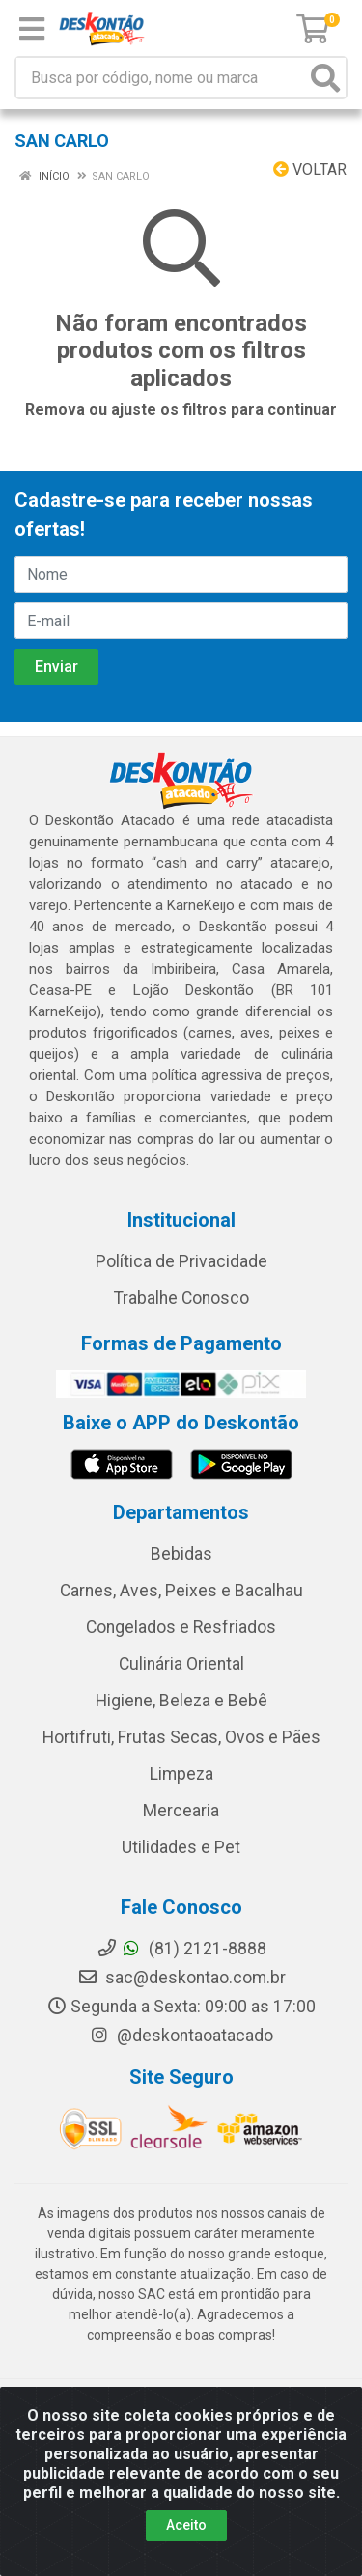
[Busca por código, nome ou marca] (161, 77)
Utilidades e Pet (181, 1847)
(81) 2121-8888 (181, 1948)
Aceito (186, 2525)
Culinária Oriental (181, 1664)
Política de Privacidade (181, 1261)
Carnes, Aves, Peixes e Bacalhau (181, 1590)
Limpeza (181, 1774)
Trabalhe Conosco (181, 1298)
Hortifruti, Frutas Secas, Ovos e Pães (181, 1737)
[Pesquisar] (325, 77)
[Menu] (31, 29)
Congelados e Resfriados (181, 1627)
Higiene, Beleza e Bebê (181, 1700)
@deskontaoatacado (181, 2035)
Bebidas (181, 1554)
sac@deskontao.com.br (181, 1977)
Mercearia (181, 1810)
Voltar (310, 169)
